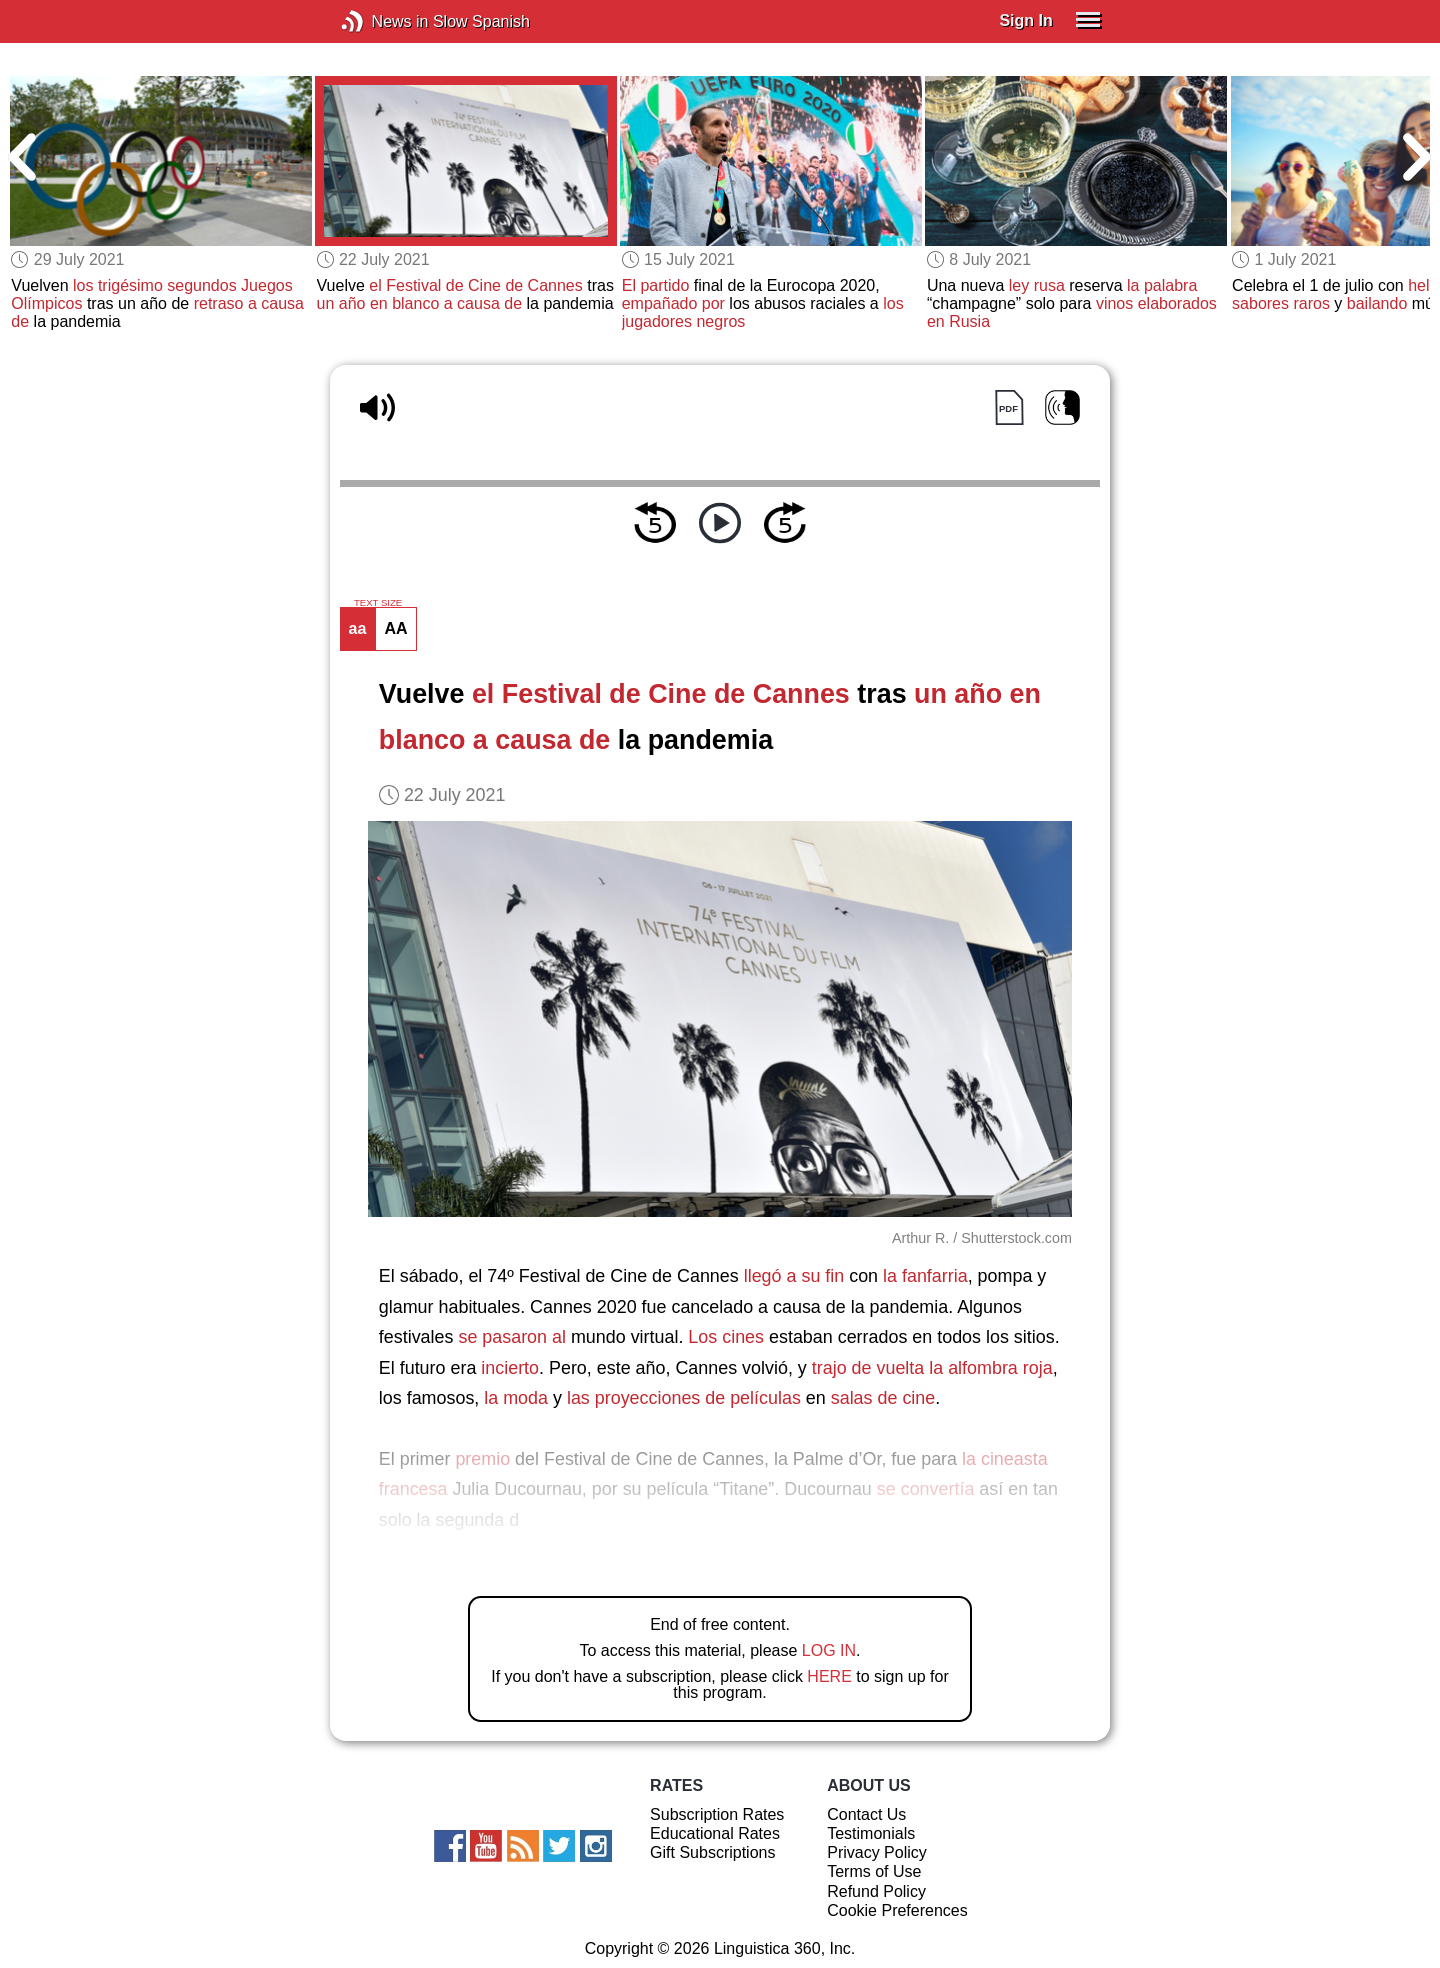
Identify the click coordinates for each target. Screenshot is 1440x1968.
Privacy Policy (877, 1852)
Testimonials (871, 1833)
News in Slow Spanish (382, 21)
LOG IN (829, 1650)
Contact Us (866, 1814)
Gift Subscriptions (712, 1852)
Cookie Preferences (897, 1910)
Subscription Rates (717, 1814)
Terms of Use (874, 1871)
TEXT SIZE (378, 603)
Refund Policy (876, 1891)
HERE (829, 1676)
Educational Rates (715, 1833)
